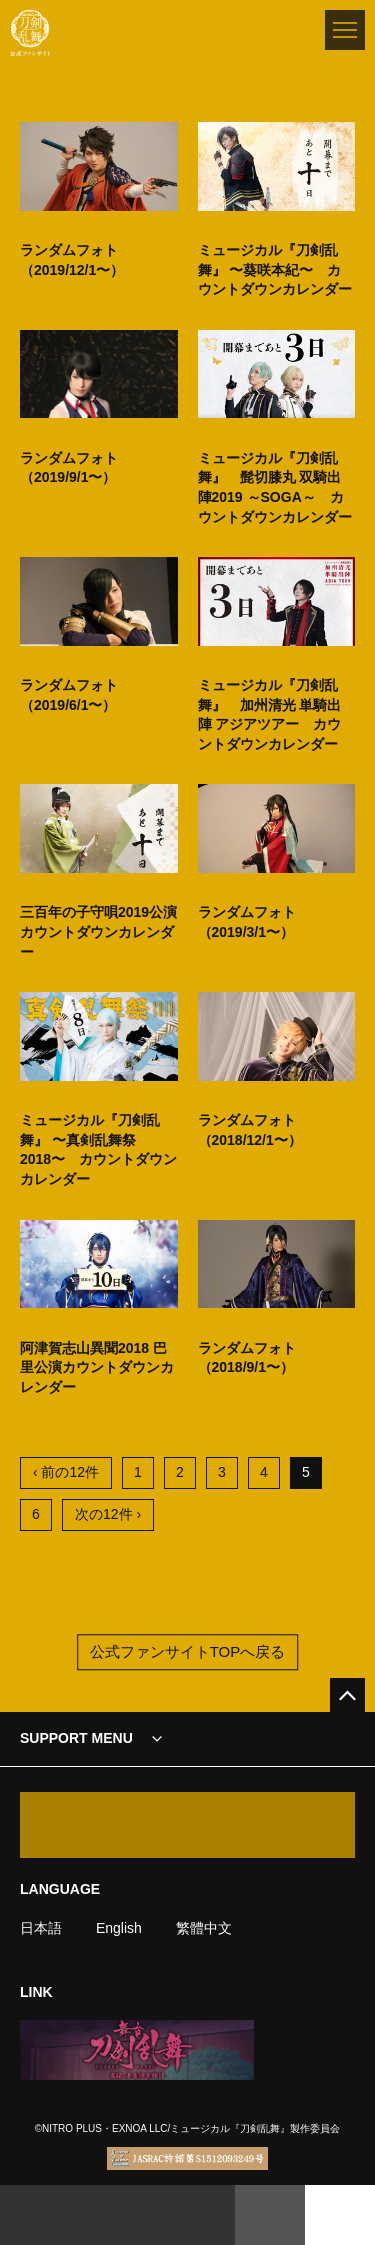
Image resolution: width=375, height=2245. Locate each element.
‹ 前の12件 (66, 1472)
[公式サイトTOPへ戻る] (347, 1695)
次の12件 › (108, 1514)
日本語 (41, 1928)
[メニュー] (345, 30)
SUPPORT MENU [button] (76, 1738)
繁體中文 (204, 1928)
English (119, 1928)
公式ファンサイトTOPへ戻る (188, 1652)
